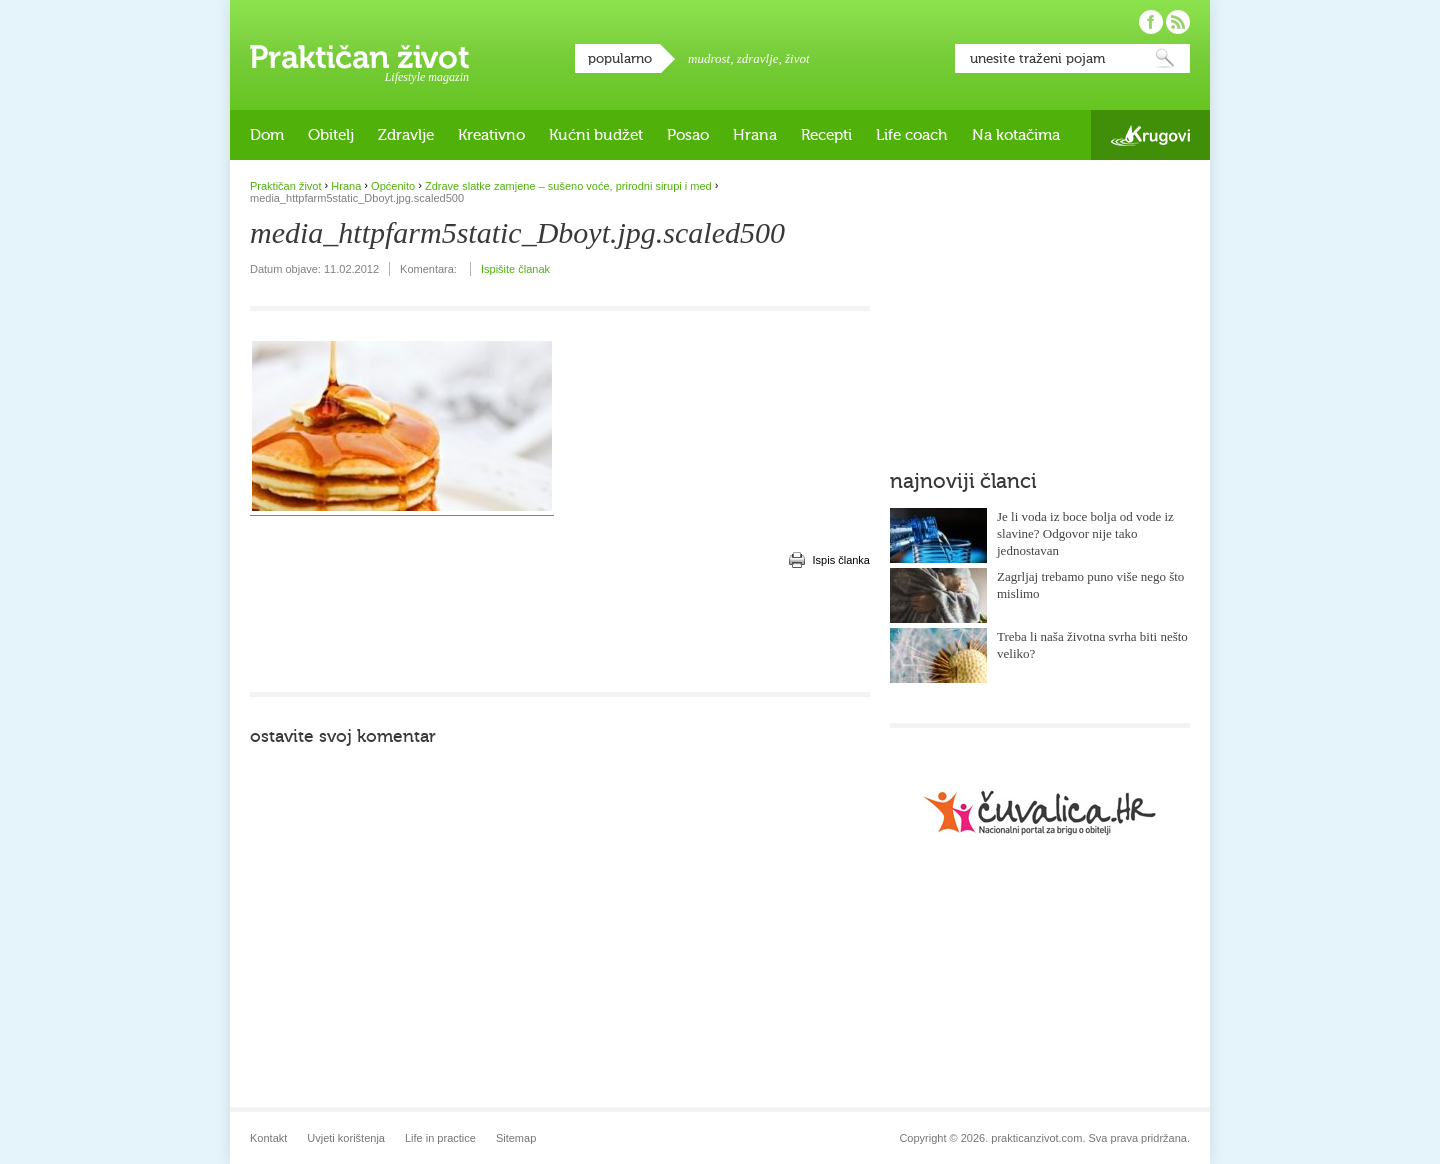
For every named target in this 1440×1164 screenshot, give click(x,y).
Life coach (912, 135)
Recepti (826, 135)
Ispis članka (841, 560)
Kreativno (491, 135)
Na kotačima (1016, 135)
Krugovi (1150, 135)
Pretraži (1165, 58)
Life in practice (440, 1138)
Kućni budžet (596, 135)
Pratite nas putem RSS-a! (1178, 22)
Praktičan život (359, 57)
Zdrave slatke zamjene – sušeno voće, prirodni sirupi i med (568, 186)
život (797, 58)
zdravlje (758, 58)
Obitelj (331, 135)
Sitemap (516, 1138)
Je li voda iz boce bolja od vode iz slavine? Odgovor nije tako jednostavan (1085, 533)
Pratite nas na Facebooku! (1151, 22)
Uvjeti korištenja (346, 1138)
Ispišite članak (515, 269)
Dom (267, 135)
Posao (688, 135)
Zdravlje (406, 135)
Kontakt (268, 1138)
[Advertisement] (560, 632)
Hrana (755, 135)
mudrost (709, 58)
